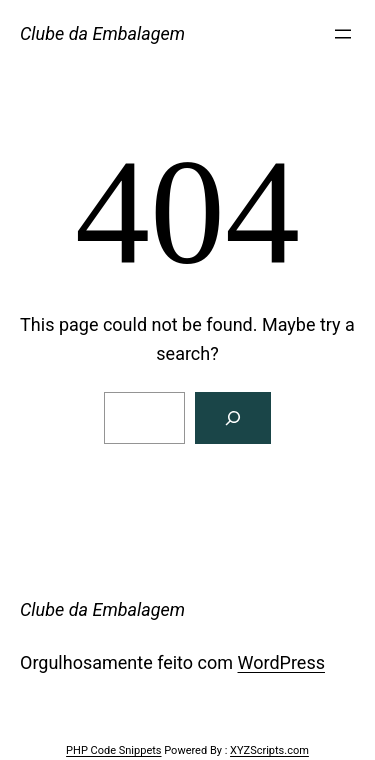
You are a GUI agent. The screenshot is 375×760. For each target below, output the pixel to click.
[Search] (233, 418)
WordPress (281, 662)
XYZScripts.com (269, 750)
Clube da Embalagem (102, 33)
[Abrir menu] (343, 34)
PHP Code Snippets (113, 750)
